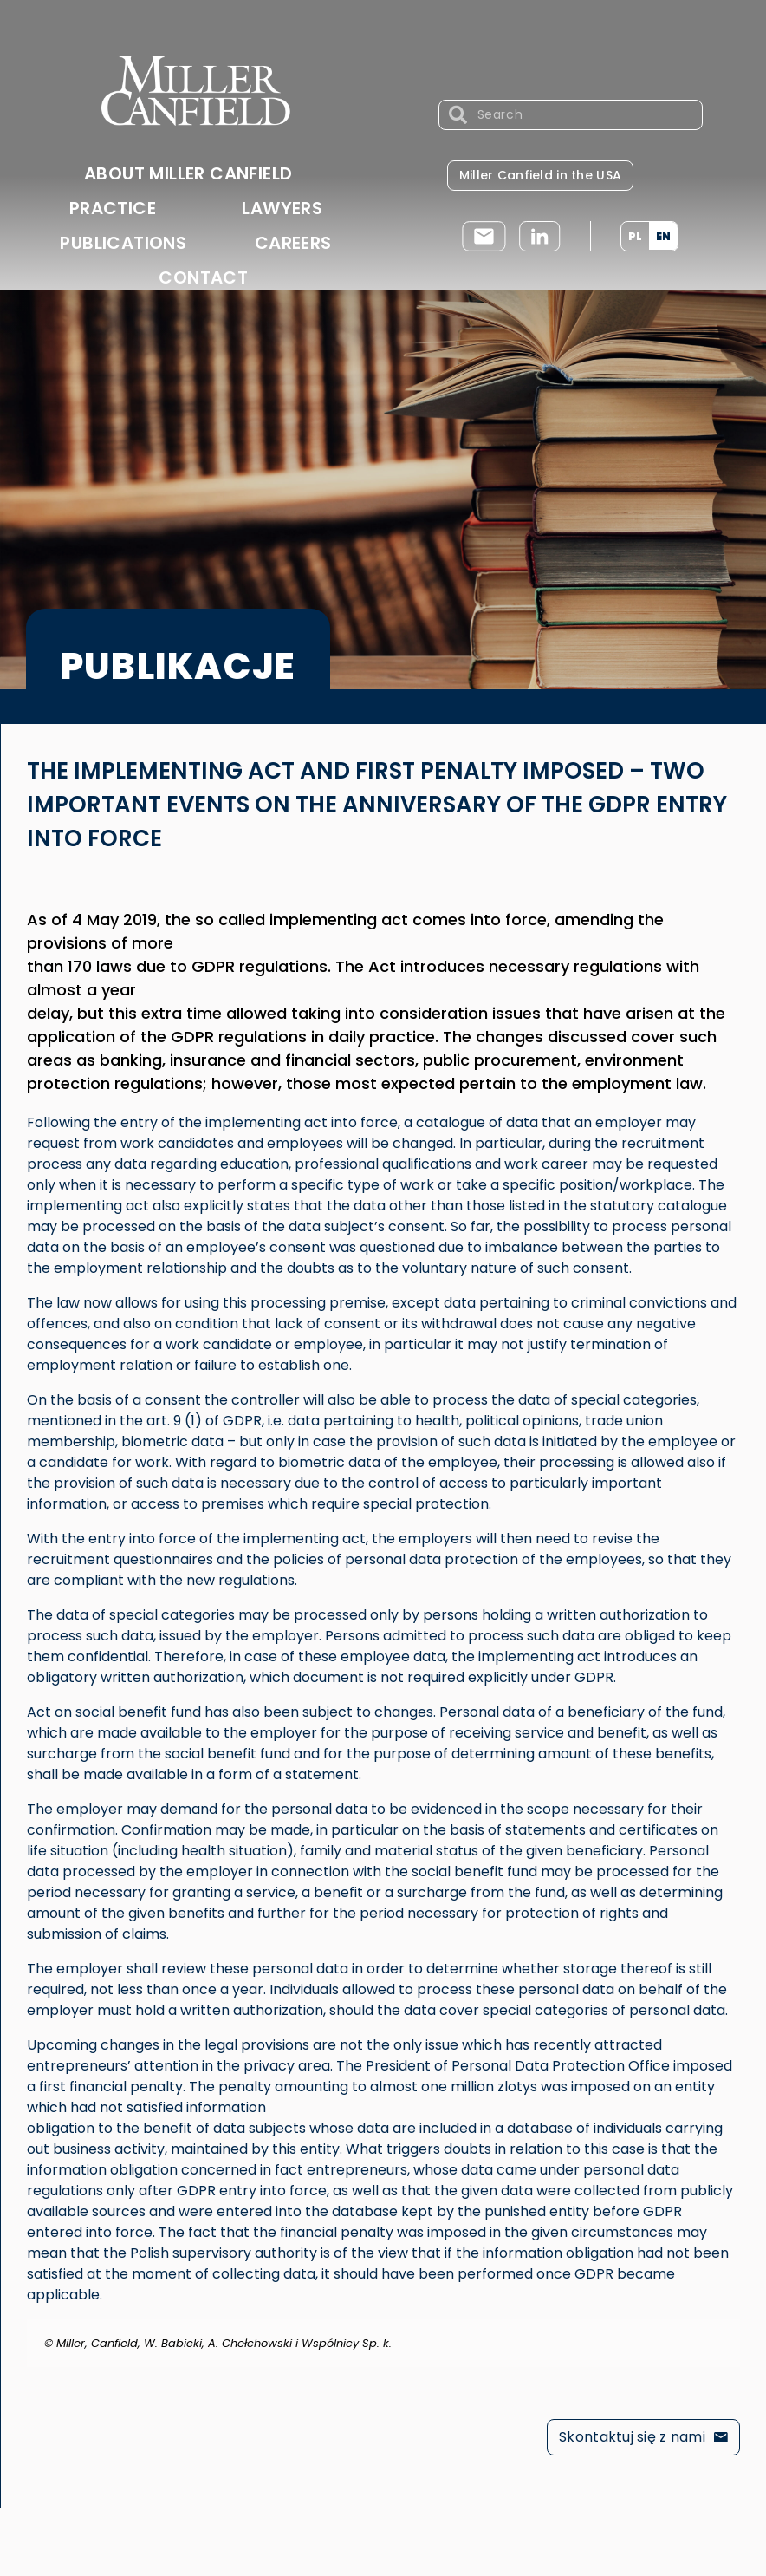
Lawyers (282, 208)
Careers (293, 243)
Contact (203, 277)
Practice (112, 208)
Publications (123, 243)
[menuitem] (635, 236)
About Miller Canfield (188, 173)
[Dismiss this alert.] (728, 2330)
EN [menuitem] (663, 235)
